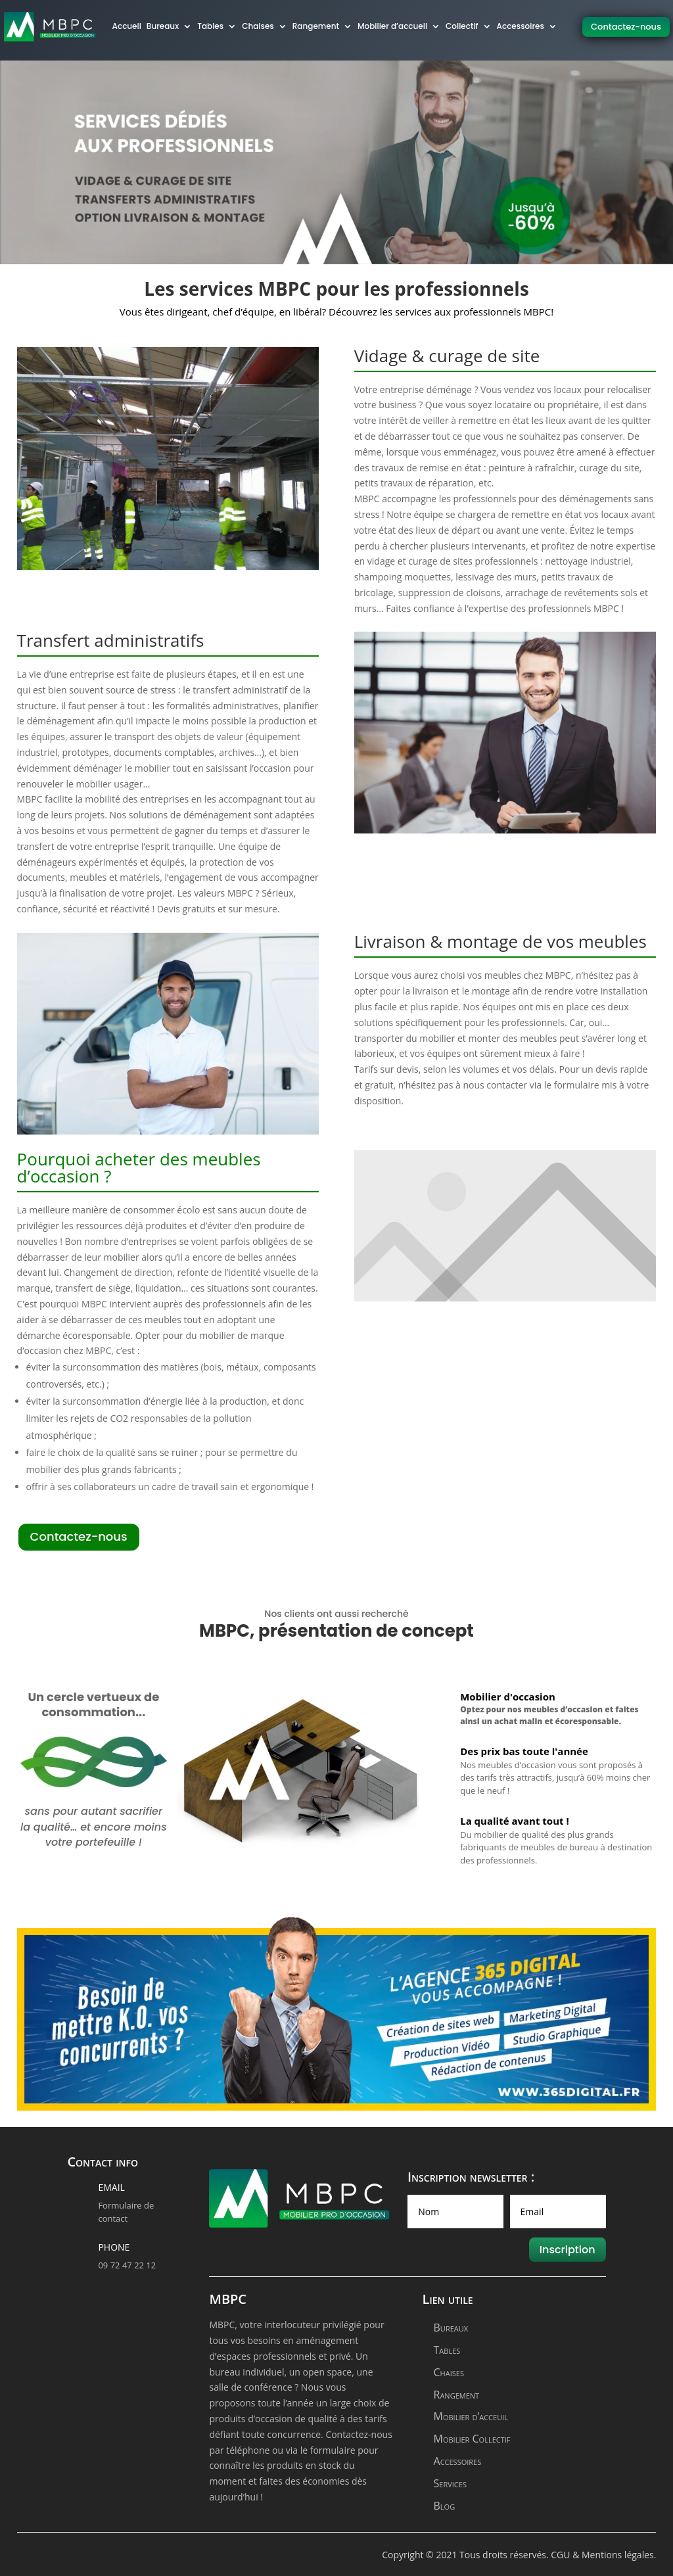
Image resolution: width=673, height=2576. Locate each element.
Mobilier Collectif (472, 2438)
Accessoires (458, 2461)
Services (450, 2483)
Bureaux (451, 2327)
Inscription (567, 2249)
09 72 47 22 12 (127, 2265)
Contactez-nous (626, 26)
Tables (447, 2350)
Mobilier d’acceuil (471, 2416)
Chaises (449, 2372)
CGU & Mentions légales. (603, 2554)
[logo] (50, 27)
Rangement (457, 2394)
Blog (444, 2505)
